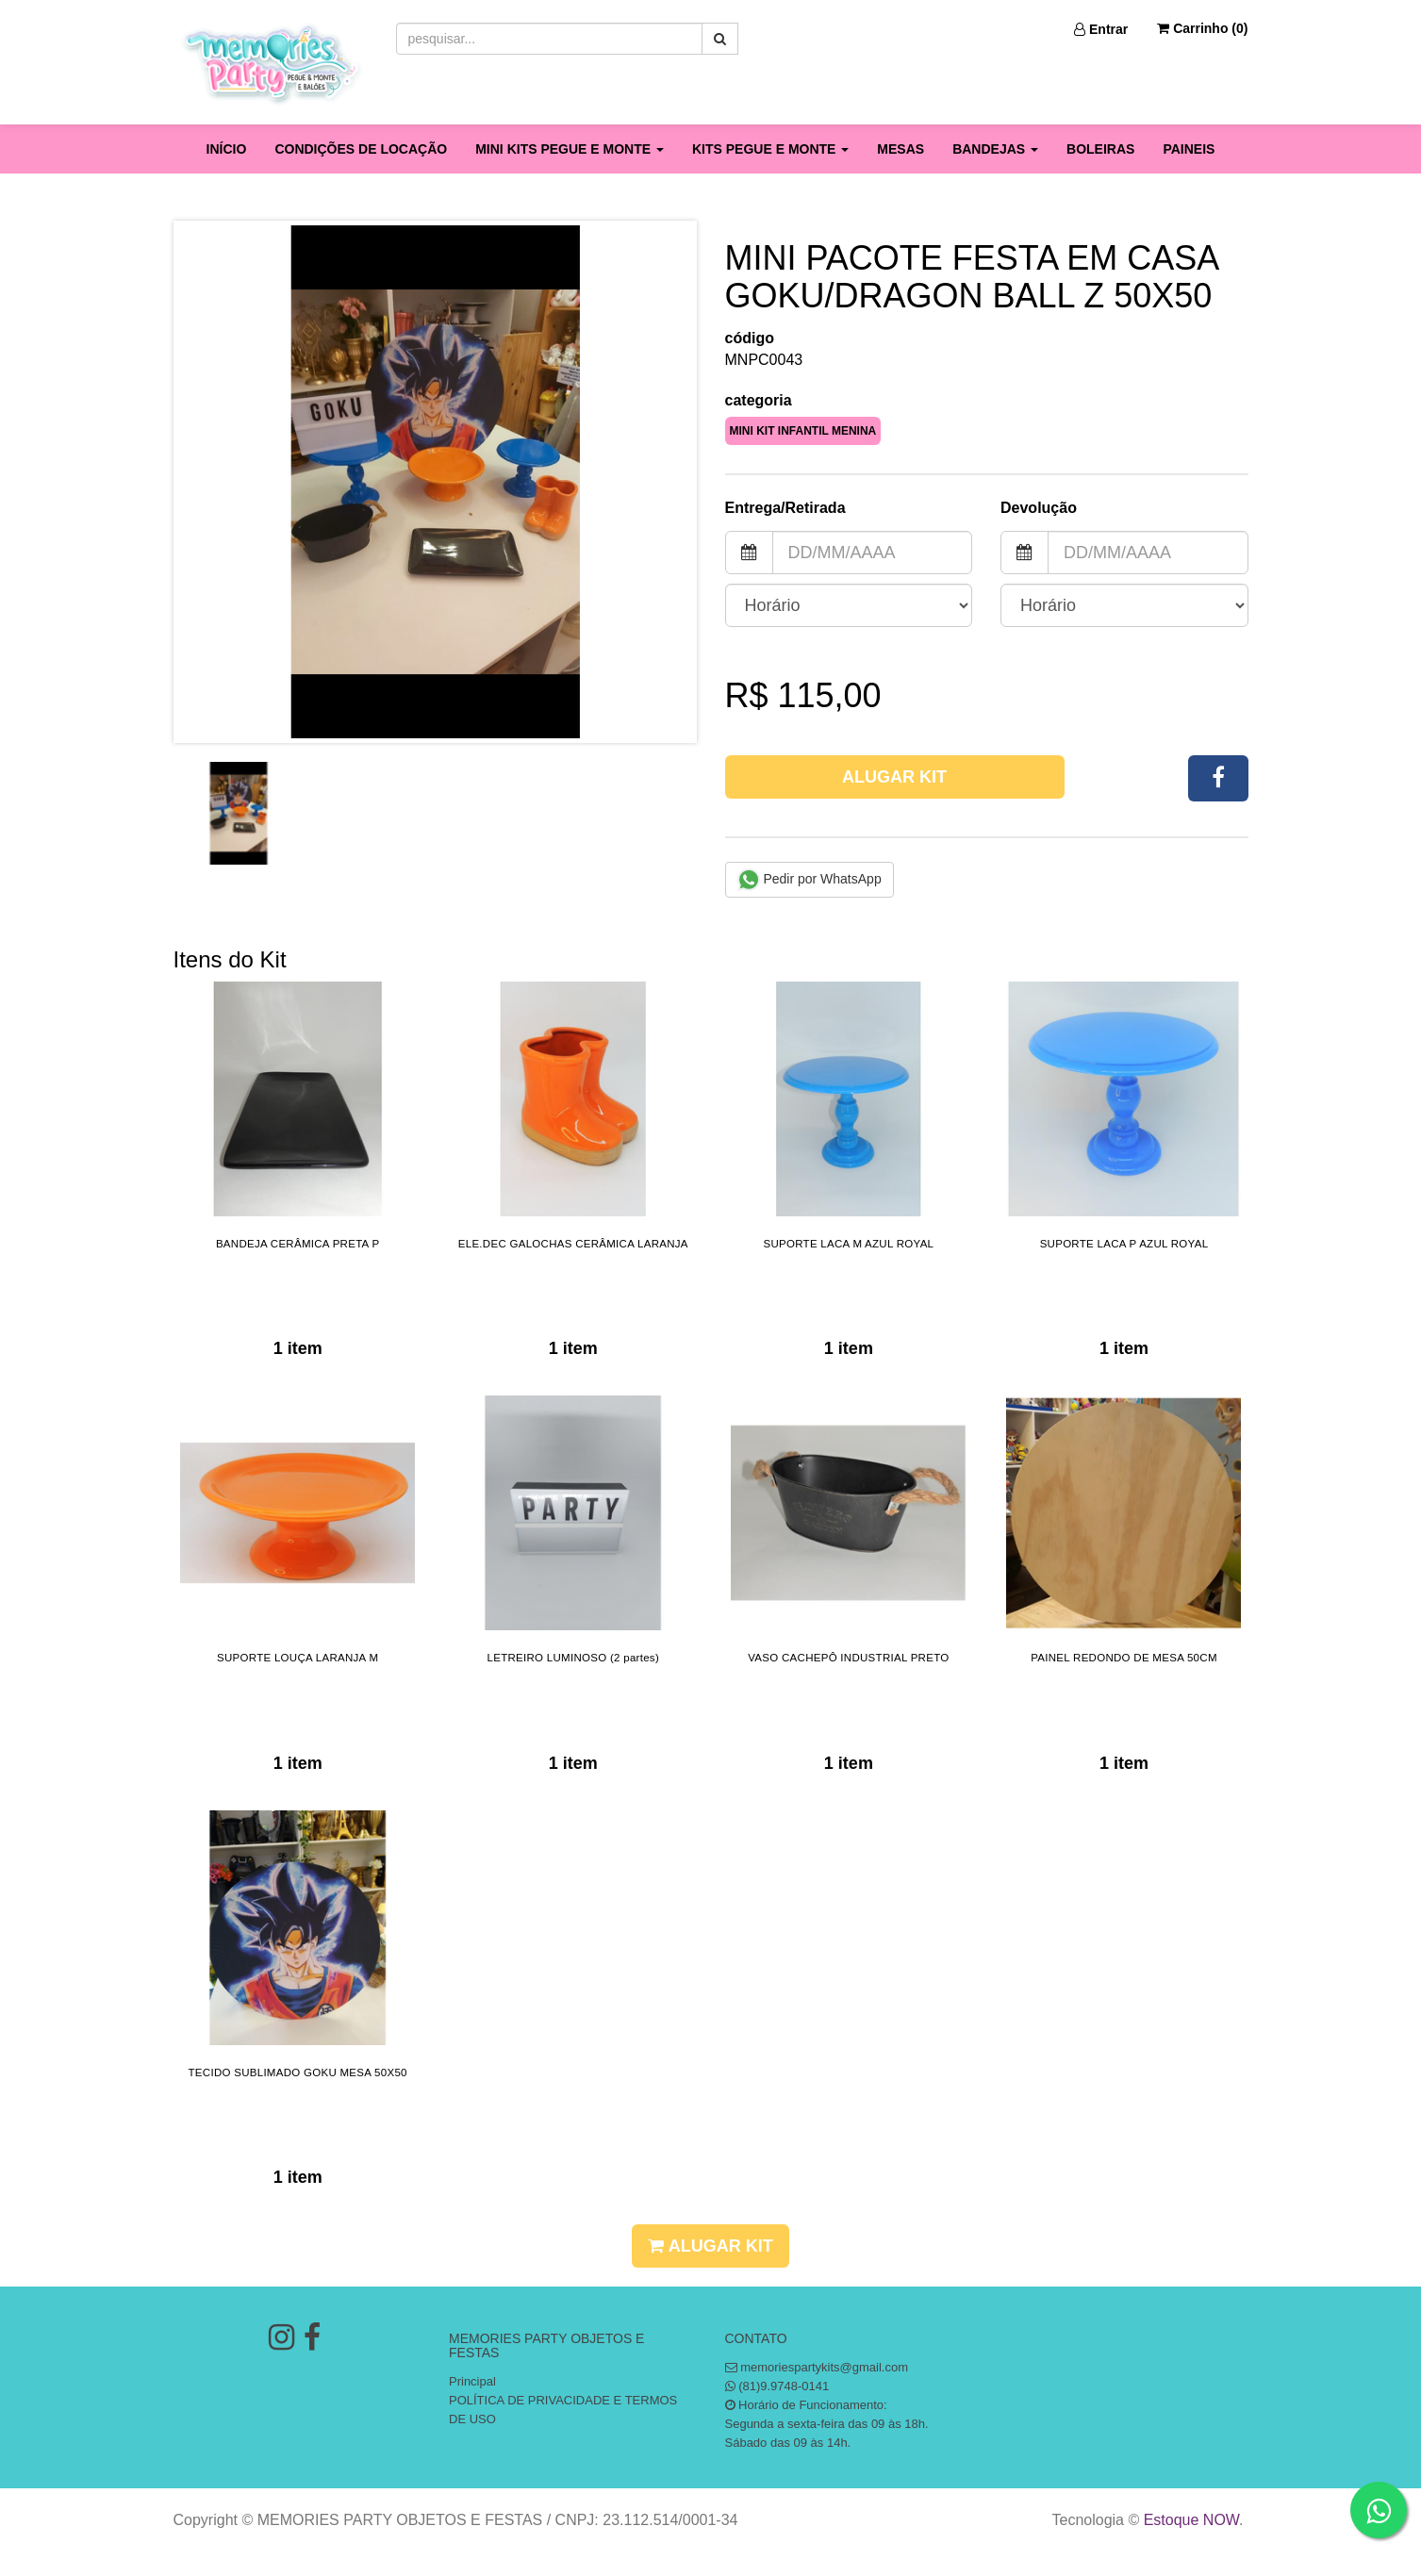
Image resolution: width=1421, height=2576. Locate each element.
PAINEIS (1188, 149)
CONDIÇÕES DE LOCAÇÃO (360, 149)
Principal (472, 2381)
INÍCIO (227, 149)
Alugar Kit (894, 777)
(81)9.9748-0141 (783, 2386)
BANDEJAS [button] (995, 149)
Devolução (1038, 508)
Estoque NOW (1191, 2520)
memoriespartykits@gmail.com (824, 2367)
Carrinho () (1202, 28)
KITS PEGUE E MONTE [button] (770, 149)
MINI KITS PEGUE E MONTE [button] (569, 149)
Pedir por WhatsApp (809, 879)
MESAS (900, 149)
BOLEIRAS (1100, 149)
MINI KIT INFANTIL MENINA (803, 431)
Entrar (1101, 29)
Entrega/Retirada (785, 508)
